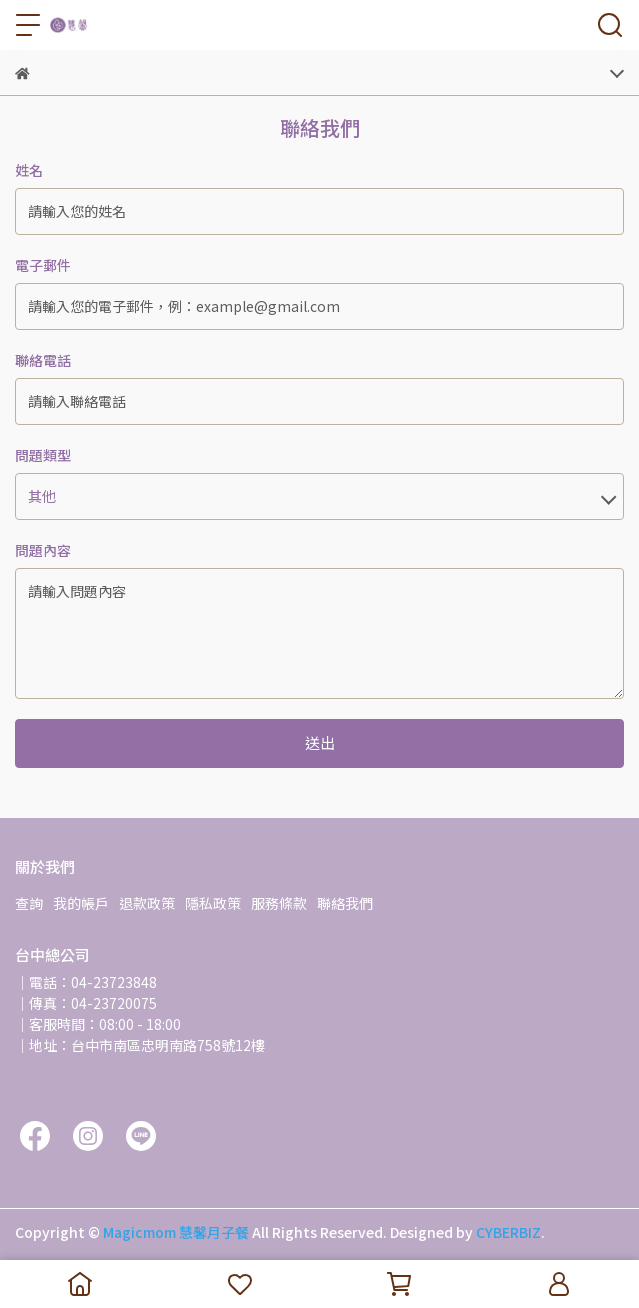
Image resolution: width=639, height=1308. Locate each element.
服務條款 (279, 903)
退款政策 (147, 903)
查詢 (29, 903)
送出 (320, 742)
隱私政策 (213, 903)
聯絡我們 (345, 903)
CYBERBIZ (508, 1232)
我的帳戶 (81, 903)
